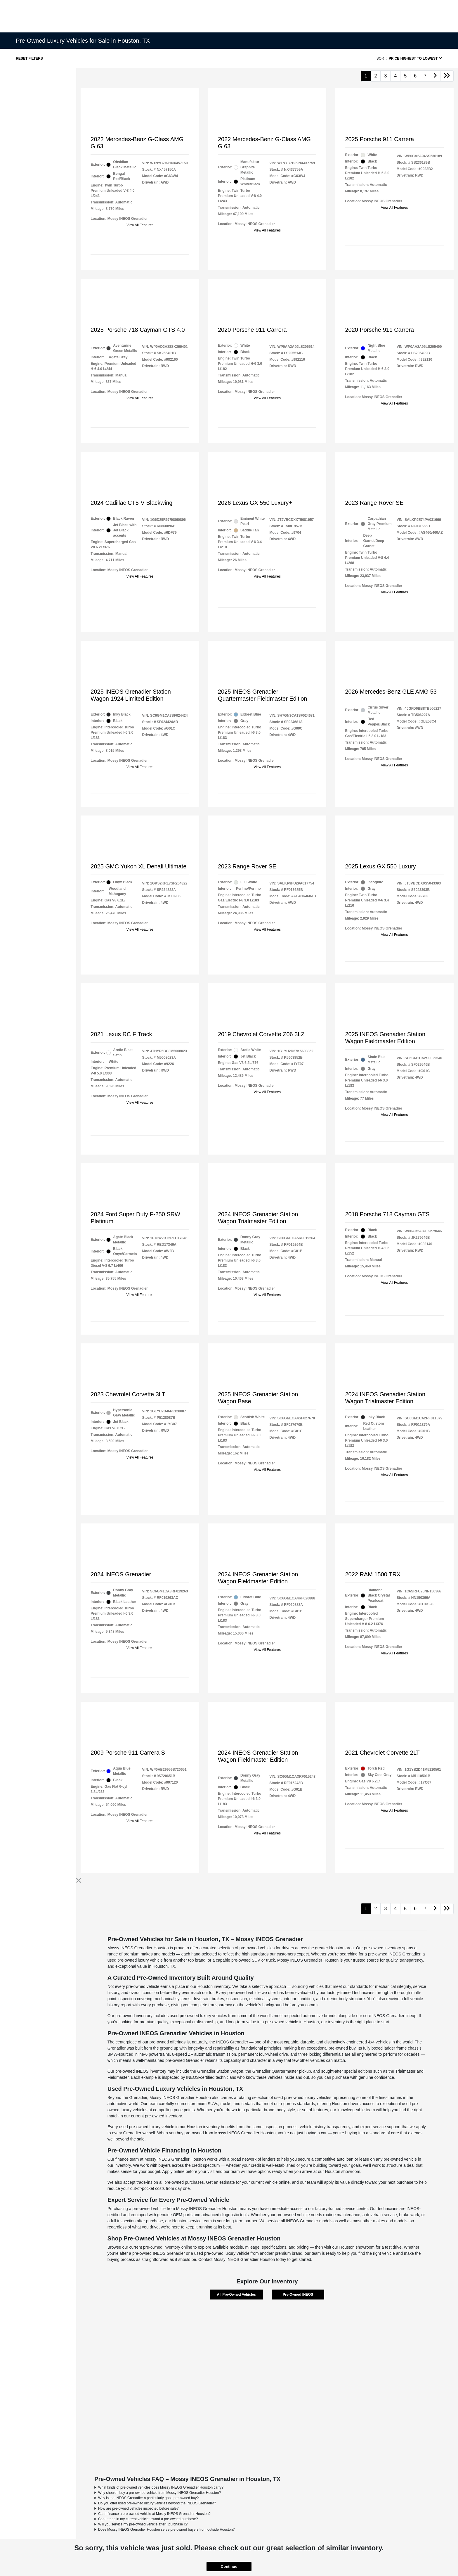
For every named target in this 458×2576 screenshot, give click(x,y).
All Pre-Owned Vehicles (236, 2294)
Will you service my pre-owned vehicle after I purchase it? (143, 2524)
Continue (229, 2566)
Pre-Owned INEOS (298, 2294)
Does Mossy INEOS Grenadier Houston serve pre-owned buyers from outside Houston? (166, 2529)
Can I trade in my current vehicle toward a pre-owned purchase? (148, 2519)
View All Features (140, 225)
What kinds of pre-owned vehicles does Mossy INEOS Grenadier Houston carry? (160, 2487)
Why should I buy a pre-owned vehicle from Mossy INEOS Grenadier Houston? (159, 2493)
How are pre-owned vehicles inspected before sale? (138, 2508)
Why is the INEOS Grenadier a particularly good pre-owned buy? (148, 2498)
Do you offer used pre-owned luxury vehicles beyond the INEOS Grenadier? (157, 2503)
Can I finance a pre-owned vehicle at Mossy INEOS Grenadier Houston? (154, 2514)
